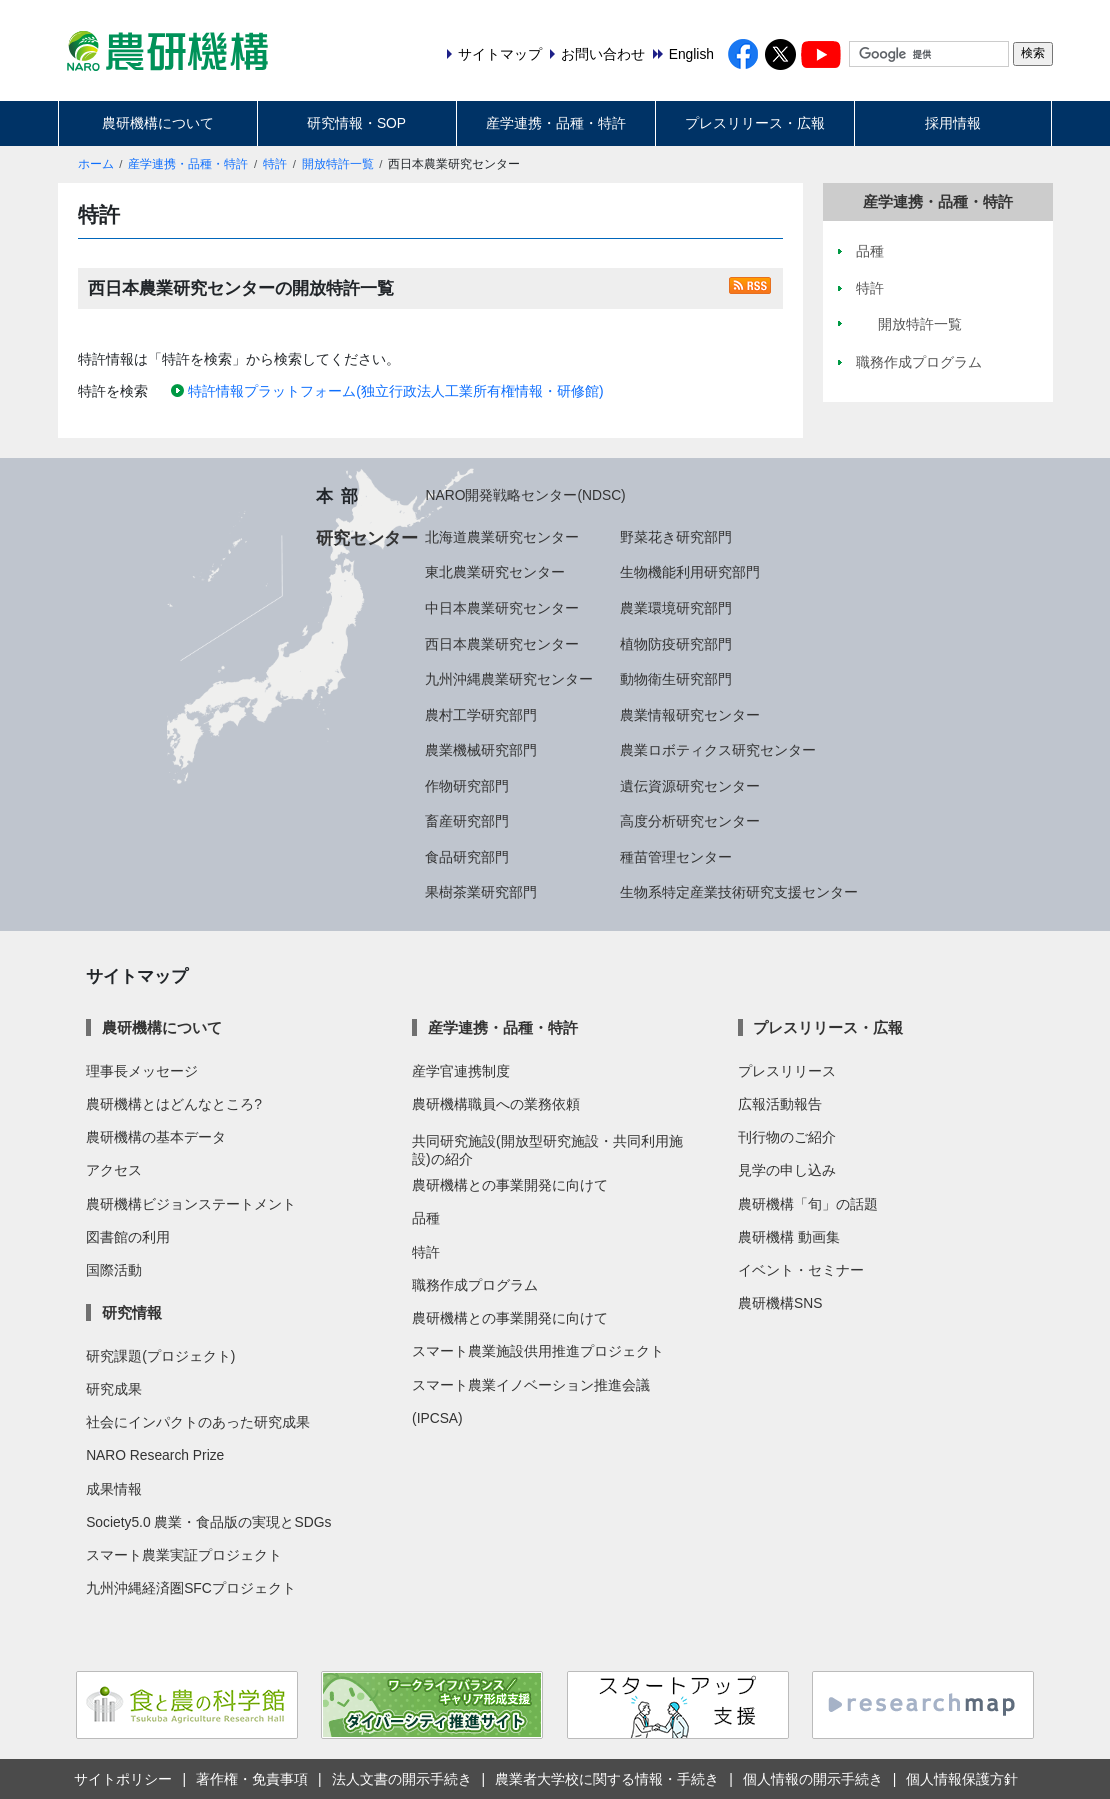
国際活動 (114, 1270)
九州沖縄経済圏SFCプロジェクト (191, 1588)
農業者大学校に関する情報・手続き (607, 1779)
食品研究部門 (467, 857)
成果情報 (114, 1489)
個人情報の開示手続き (813, 1779)
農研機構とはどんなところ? (174, 1104)
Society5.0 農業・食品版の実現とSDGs (208, 1522)
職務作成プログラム (475, 1285)
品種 (426, 1218)
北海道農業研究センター (502, 537)
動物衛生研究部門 (676, 679)
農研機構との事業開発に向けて (510, 1185)
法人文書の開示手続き (402, 1779)
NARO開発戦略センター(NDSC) (525, 495)
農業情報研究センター (690, 715)
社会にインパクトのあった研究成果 (198, 1422)
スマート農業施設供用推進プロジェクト (538, 1351)
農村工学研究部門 (481, 715)
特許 (275, 164)
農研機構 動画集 (789, 1237)
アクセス (114, 1170)
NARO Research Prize (155, 1455)
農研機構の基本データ (156, 1137)
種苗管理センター (676, 857)
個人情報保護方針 (962, 1779)
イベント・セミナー (801, 1270)
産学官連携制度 (461, 1071)
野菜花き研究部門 (676, 537)
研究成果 (114, 1389)
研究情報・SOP (356, 123)
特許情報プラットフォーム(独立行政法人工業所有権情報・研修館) (395, 391)
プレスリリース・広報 (755, 123)
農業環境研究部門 (676, 608)
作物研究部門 (467, 786)
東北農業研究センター (495, 572)
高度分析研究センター (690, 821)
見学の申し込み (787, 1170)
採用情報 (953, 123)
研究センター (367, 538)
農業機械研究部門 (481, 750)
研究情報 (132, 1312)
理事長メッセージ (142, 1071)
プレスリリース (787, 1071)
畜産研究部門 (467, 821)
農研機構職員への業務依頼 (496, 1104)
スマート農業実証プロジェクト (184, 1555)
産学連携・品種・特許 (556, 123)
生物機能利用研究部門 (690, 572)
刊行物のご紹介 (787, 1137)
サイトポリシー (123, 1779)
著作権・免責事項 (252, 1779)
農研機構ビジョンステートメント (191, 1204)
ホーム (96, 164)
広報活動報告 (780, 1104)
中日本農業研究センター (502, 608)
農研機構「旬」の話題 (808, 1204)
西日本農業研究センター (502, 644)
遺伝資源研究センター (690, 786)
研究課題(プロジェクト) (160, 1356)
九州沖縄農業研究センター (509, 679)
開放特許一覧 (338, 164)
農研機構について (158, 123)
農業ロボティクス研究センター (718, 750)
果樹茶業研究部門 (481, 892)
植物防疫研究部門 (676, 644)
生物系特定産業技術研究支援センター (739, 892)
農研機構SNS (780, 1303)
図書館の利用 (128, 1237)
